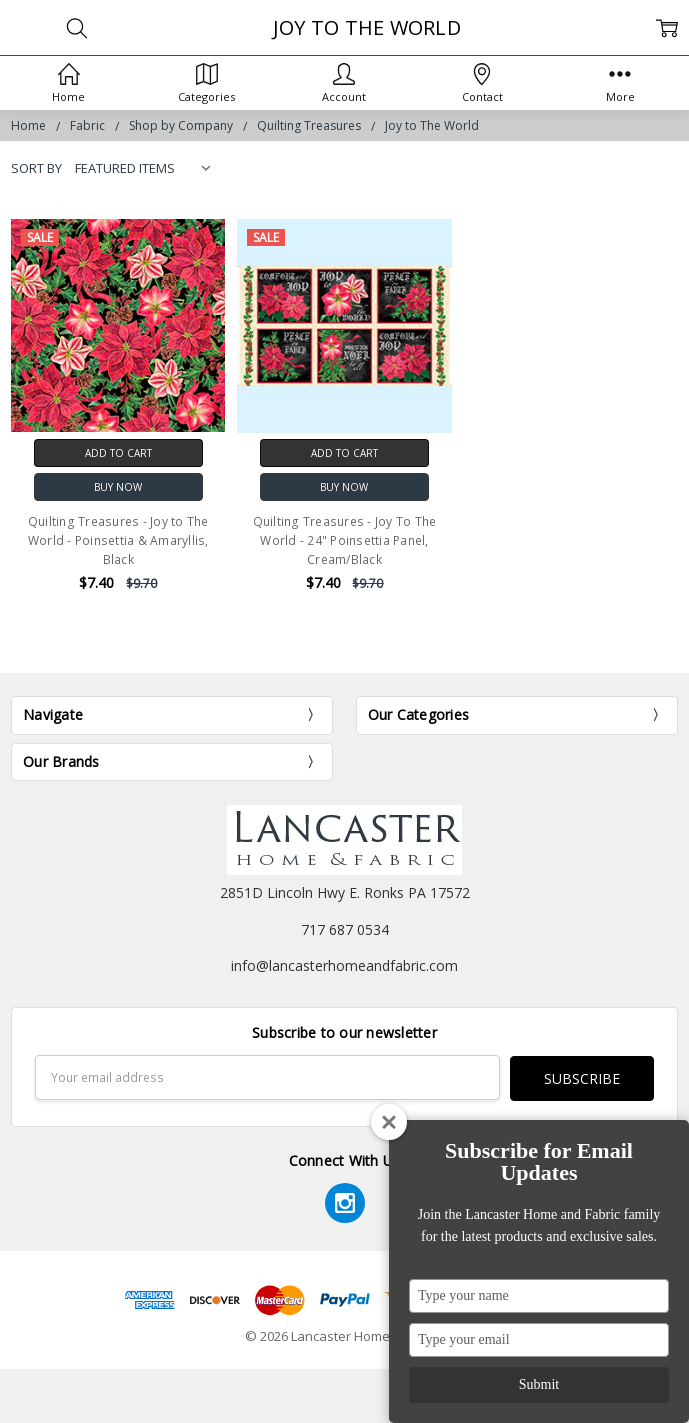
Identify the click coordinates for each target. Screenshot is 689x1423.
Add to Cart (118, 453)
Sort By (36, 168)
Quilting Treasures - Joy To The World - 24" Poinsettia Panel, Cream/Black (345, 540)
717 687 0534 (345, 929)
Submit (539, 1384)
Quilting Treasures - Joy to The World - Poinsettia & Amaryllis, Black (118, 540)
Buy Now (118, 487)
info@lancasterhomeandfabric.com (344, 965)
